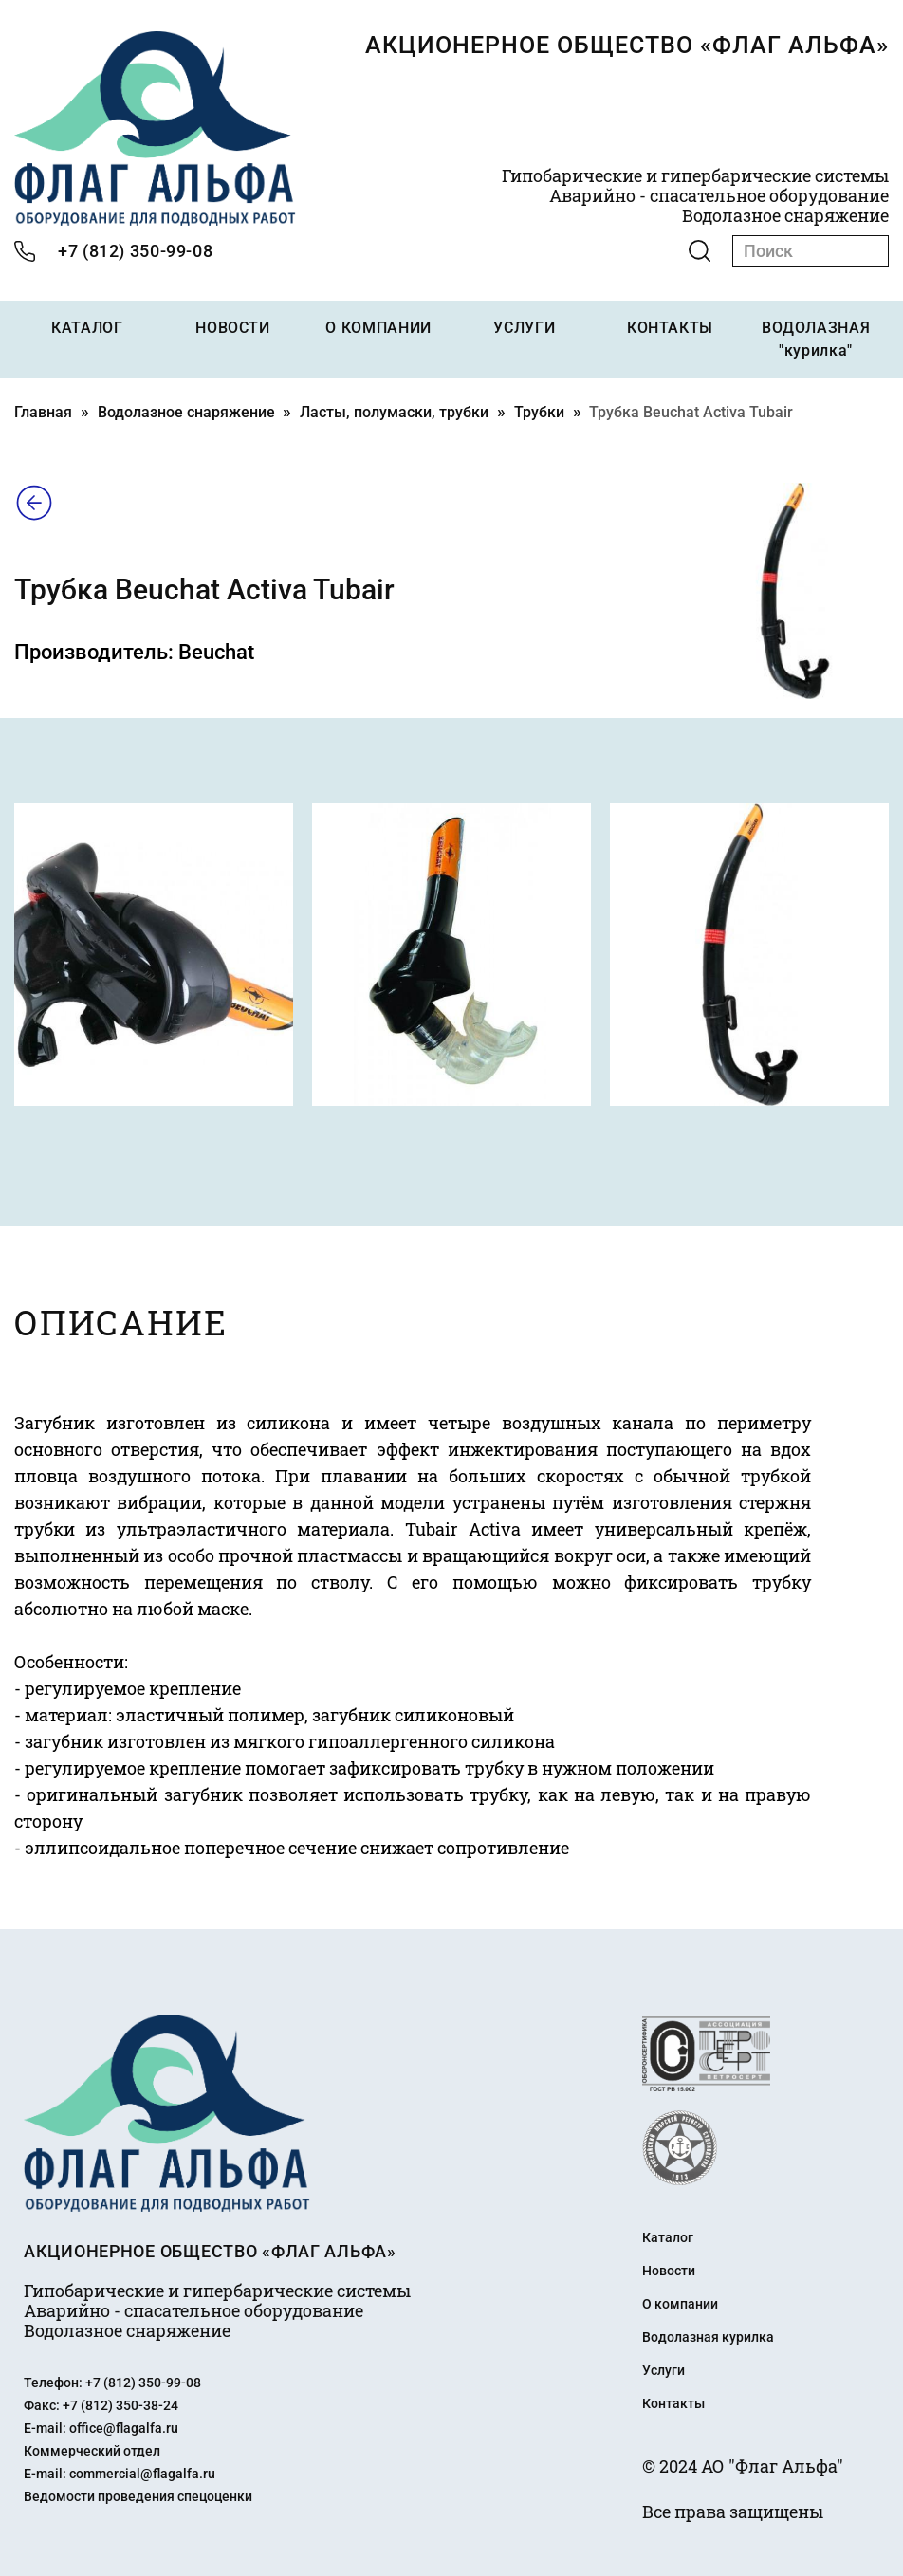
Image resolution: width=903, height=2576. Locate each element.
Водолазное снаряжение (186, 412)
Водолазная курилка (708, 2337)
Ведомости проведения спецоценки (138, 2496)
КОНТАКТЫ (670, 328)
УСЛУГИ (524, 328)
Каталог (667, 2237)
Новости (668, 2270)
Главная (43, 412)
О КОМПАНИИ (378, 328)
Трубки (539, 412)
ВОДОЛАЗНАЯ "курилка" (816, 339)
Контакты (673, 2403)
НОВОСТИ (232, 328)
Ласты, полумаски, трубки (394, 412)
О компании (680, 2303)
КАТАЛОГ (86, 328)
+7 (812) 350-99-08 (135, 251)
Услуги (663, 2370)
